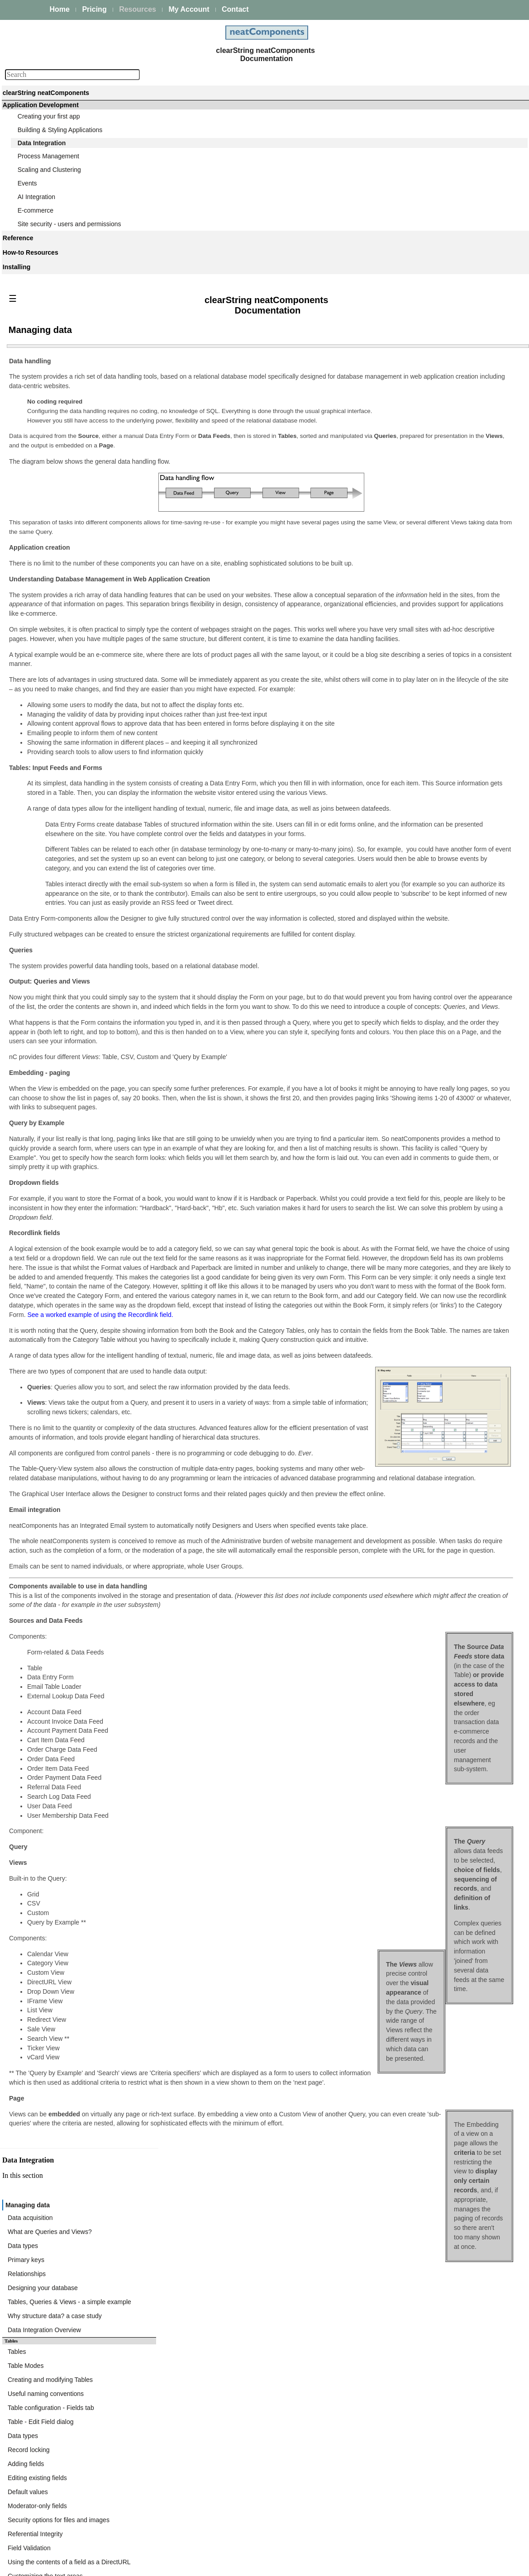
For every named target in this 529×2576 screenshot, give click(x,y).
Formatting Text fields (410, 1075)
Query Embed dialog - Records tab (428, 916)
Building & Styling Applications (60, 129)
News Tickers (398, 1183)
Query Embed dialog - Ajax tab (423, 938)
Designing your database (415, 462)
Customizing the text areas (417, 693)
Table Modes (397, 530)
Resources (137, 9)
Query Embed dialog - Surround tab (430, 894)
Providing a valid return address (424, 736)
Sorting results (400, 1096)
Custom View (398, 1053)
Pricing (94, 9)
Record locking (401, 595)
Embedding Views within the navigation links (442, 1161)
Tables (389, 519)
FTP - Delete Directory (411, 1446)
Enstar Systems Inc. (261, 2565)
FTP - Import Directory (411, 1413)
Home (60, 9)
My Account (188, 9)
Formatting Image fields (413, 1085)
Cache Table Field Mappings (419, 1284)
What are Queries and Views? (422, 418)
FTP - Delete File (404, 1456)
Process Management (48, 156)
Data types (395, 429)
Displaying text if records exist (421, 1140)
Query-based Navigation (414, 848)
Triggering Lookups (407, 1230)
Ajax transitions (401, 1118)
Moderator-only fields (409, 638)
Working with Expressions (416, 995)
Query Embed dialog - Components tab (435, 884)
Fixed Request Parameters (417, 1273)
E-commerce (35, 210)
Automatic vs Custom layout (419, 747)
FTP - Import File (403, 1424)
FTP (379, 1380)
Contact (235, 9)
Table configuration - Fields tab (423, 562)
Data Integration (42, 143)
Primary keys (398, 440)
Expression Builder (406, 985)
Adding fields (398, 606)
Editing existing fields (409, 617)
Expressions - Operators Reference (429, 1017)
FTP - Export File (404, 1467)
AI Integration (36, 196)
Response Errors (403, 1295)
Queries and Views (406, 794)
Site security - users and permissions (69, 224)
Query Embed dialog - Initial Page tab (432, 927)
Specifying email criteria (413, 714)
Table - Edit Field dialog (413, 573)
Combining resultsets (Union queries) (432, 837)
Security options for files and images (430, 649)
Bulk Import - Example (411, 1366)
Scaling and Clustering (49, 169)
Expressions (397, 974)
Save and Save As (405, 758)
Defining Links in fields (411, 1107)
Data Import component (406, 1309)
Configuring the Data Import (419, 1331)
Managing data (402, 396)
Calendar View (400, 1172)
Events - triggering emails (415, 704)
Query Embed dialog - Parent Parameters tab (443, 905)
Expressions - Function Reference (427, 1006)
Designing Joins (402, 826)
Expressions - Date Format (417, 1028)
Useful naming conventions (418, 552)
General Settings (403, 1241)
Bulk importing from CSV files (421, 1355)
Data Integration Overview (416, 494)
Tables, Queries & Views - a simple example (441, 472)
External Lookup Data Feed (418, 1219)
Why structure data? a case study (427, 483)
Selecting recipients (407, 725)
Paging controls (402, 1129)
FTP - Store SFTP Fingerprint (421, 1402)
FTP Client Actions (406, 1391)
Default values (400, 628)
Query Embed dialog (409, 873)
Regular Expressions (409, 1151)
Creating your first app (49, 116)
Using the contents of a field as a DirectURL (441, 682)
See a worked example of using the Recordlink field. (192, 1503)
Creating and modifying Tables (422, 541)
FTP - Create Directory (411, 1435)
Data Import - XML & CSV (416, 1208)
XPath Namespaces (408, 1262)
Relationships (399, 451)
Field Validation (401, 671)
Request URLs (400, 1251)
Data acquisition (402, 407)
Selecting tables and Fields (417, 804)
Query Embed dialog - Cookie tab (426, 949)
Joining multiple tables (411, 815)
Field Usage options (408, 1064)
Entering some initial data (415, 769)
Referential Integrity (407, 660)
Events (27, 183)
